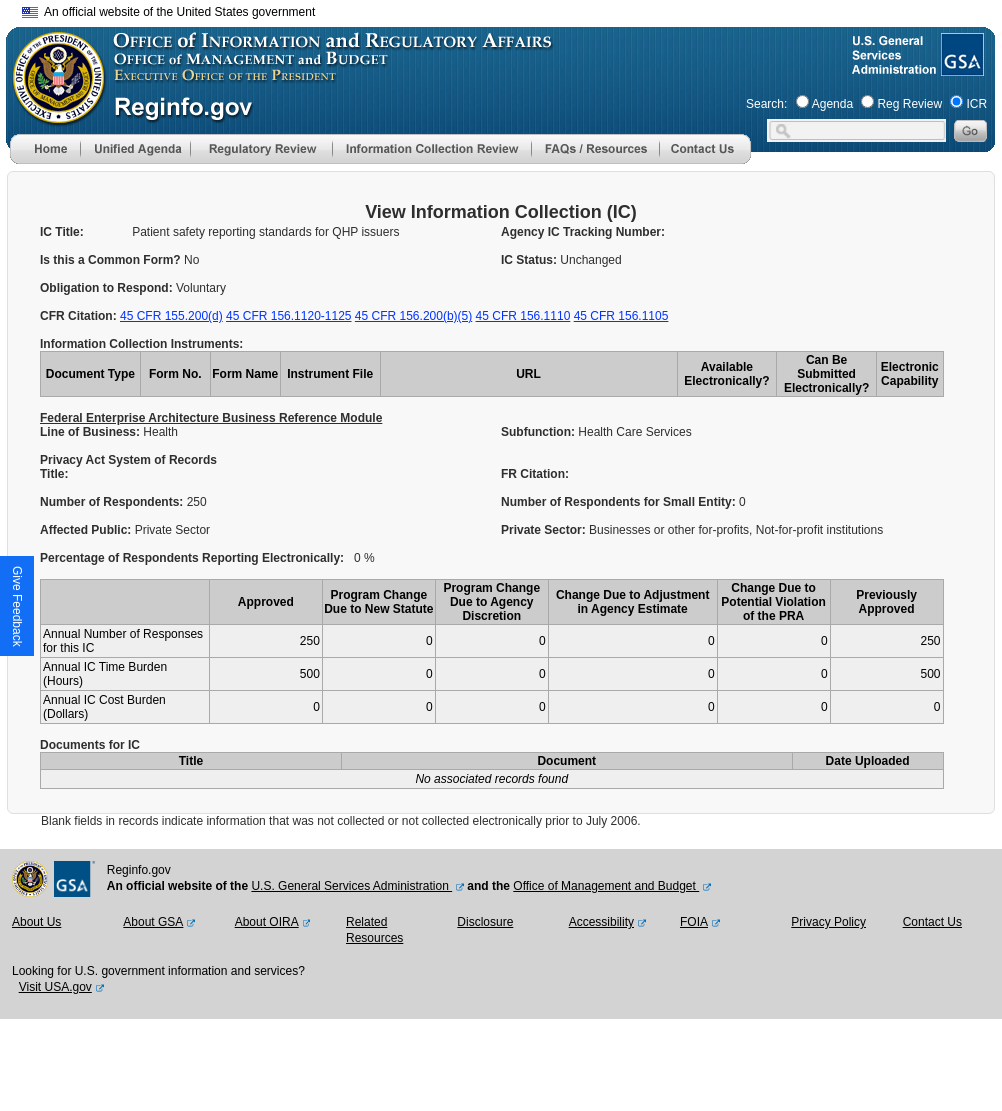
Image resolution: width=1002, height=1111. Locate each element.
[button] (135, 149)
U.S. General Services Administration (351, 886)
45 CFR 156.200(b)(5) (413, 316)
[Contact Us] (705, 160)
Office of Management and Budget (606, 886)
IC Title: (62, 232)
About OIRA (267, 922)
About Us (36, 922)
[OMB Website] (52, 115)
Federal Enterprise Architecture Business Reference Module (211, 418)
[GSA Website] (960, 68)
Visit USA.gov (55, 987)
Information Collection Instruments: (141, 344)
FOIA (694, 922)
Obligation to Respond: (108, 288)
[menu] (135, 149)
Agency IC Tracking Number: (583, 232)
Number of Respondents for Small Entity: (620, 502)
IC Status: (530, 260)
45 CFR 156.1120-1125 (288, 316)
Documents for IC (90, 745)
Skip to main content (513, 9)
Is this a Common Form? (112, 260)
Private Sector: (545, 530)
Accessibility (601, 922)
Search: (766, 104)
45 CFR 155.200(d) (171, 316)
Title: (56, 474)
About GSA (153, 922)
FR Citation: (535, 474)
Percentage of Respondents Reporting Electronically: (192, 558)
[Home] (45, 160)
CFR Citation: (80, 316)
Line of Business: (91, 432)
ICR (976, 104)
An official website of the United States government (168, 12)
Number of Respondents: (113, 502)
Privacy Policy (828, 922)
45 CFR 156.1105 (621, 316)
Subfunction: (539, 432)
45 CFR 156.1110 (523, 316)
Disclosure (485, 922)
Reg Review (909, 104)
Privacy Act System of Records (128, 460)
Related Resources (374, 930)
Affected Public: (87, 530)
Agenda (832, 104)
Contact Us (932, 922)
